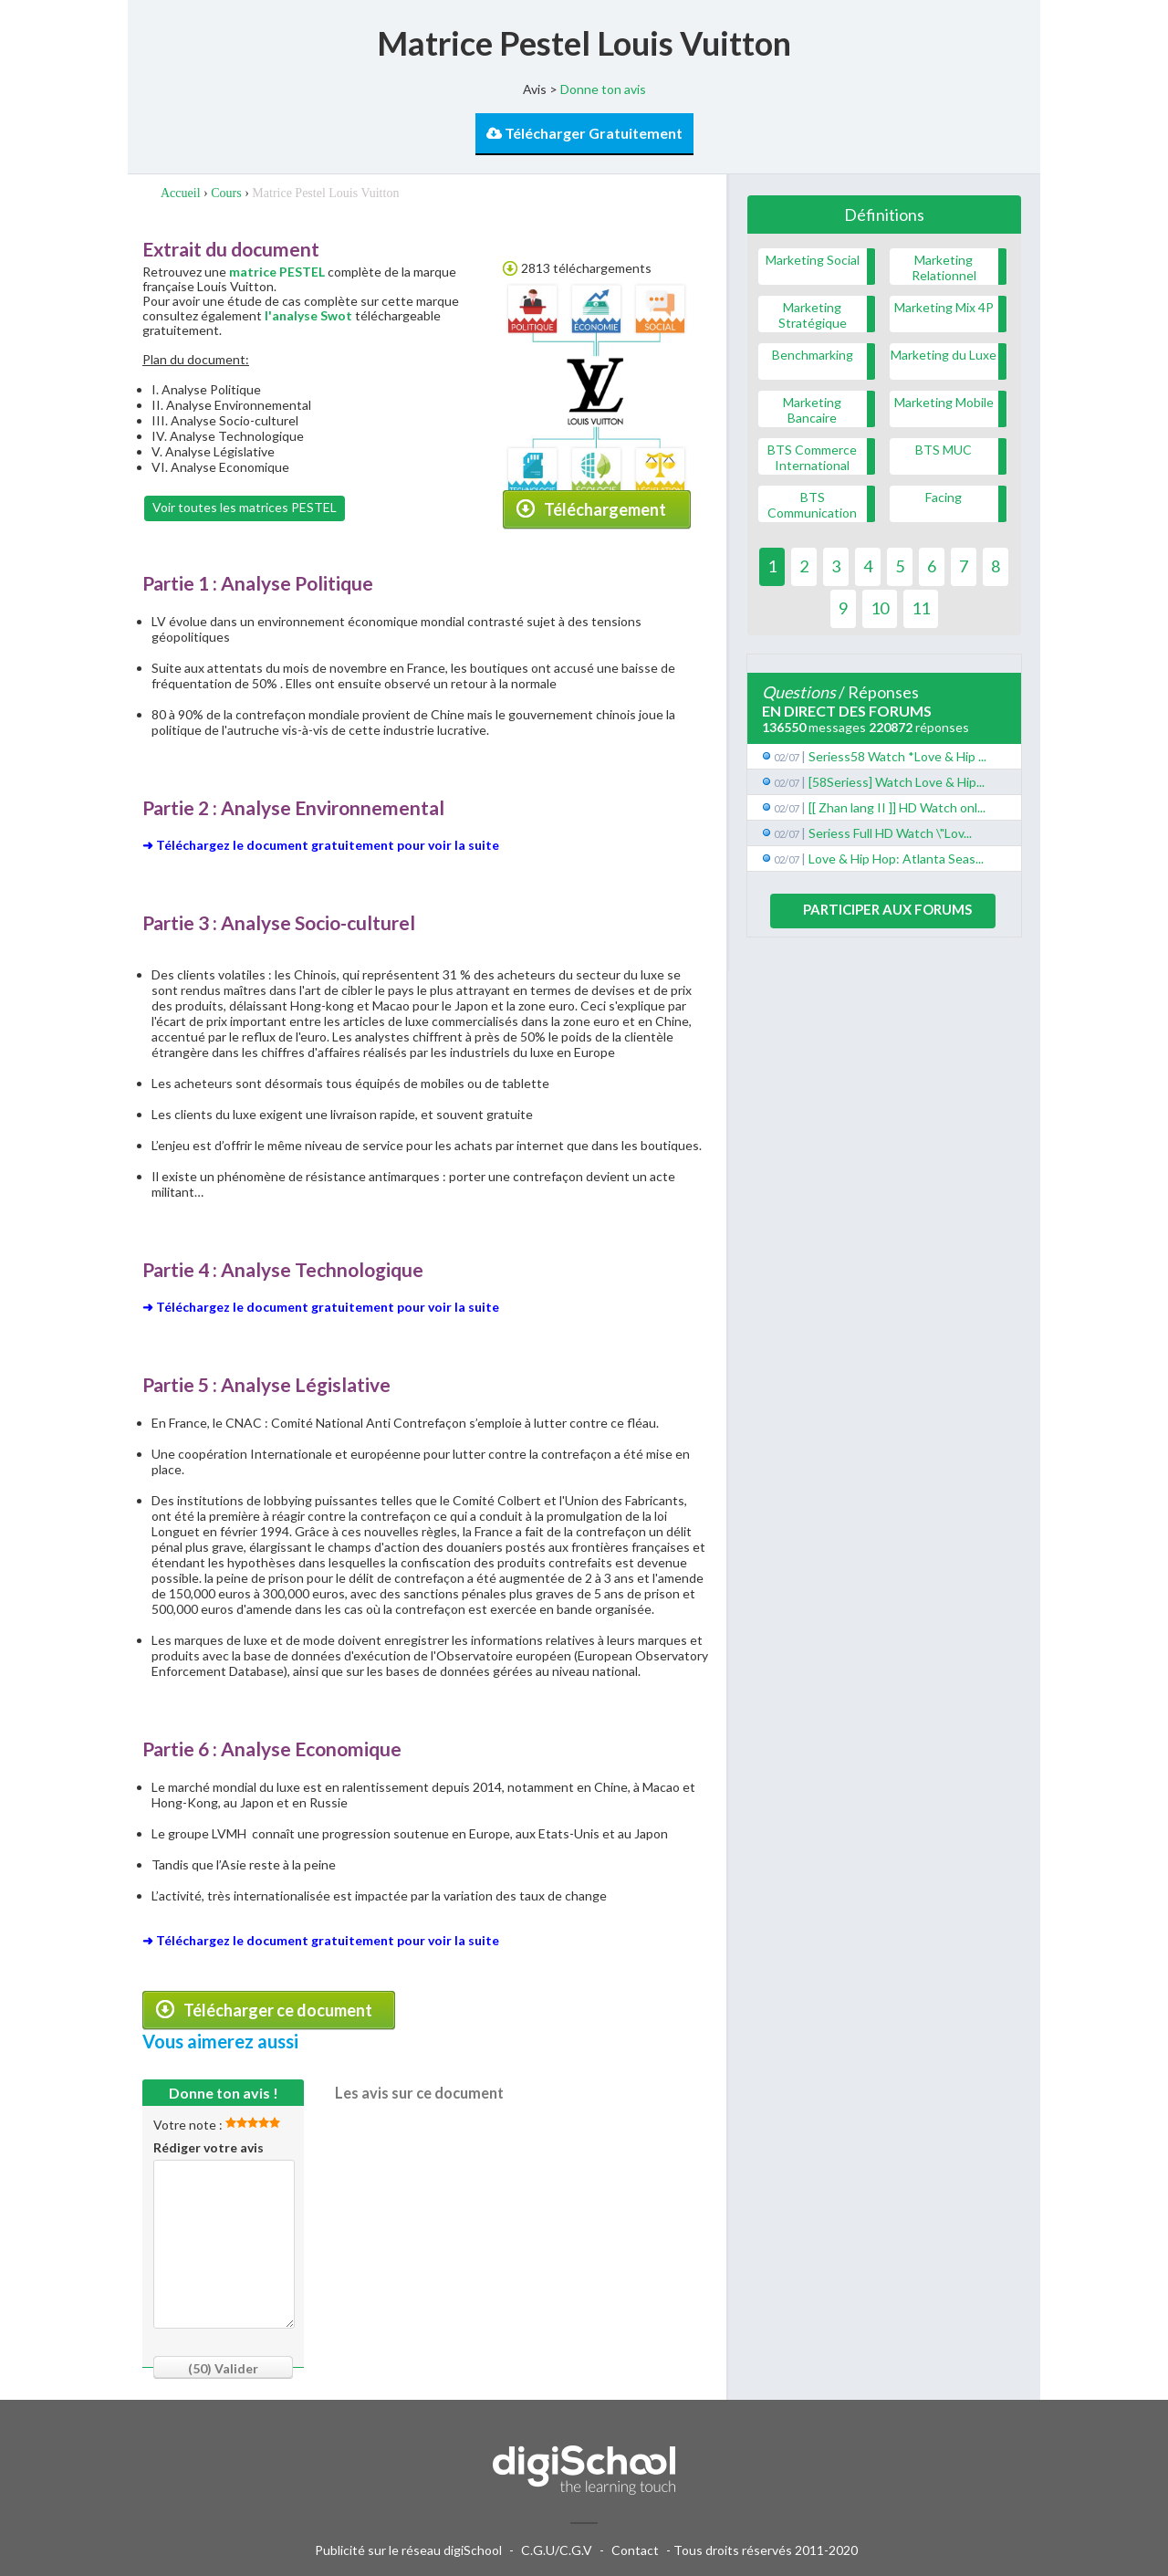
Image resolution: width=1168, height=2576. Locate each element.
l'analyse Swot (308, 315)
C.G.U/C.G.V (556, 2550)
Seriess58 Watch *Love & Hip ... (897, 756)
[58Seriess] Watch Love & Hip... (896, 782)
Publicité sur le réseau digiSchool (408, 2550)
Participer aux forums (887, 909)
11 (921, 608)
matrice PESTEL (277, 271)
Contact (635, 2550)
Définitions (884, 214)
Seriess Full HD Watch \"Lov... (890, 833)
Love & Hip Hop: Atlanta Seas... (896, 858)
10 (880, 608)
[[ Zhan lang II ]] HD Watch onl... (897, 807)
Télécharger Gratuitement (584, 132)
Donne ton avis (603, 89)
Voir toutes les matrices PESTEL (244, 507)
